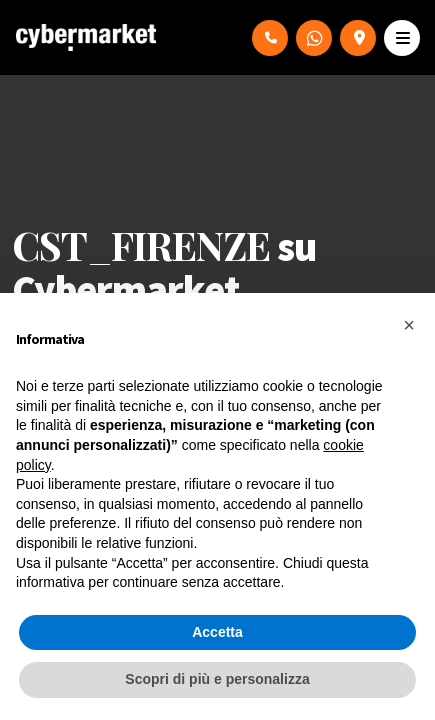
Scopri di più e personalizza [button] (217, 679)
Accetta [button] (217, 632)
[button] (409, 325)
